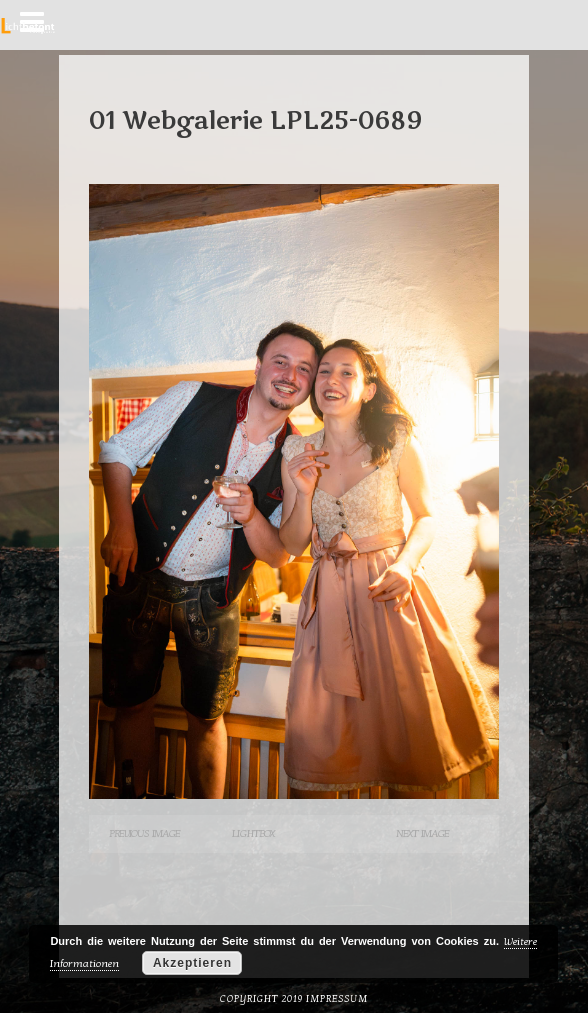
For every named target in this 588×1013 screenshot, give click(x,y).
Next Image (422, 833)
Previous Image (144, 833)
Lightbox (253, 833)
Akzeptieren (192, 963)
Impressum (337, 999)
